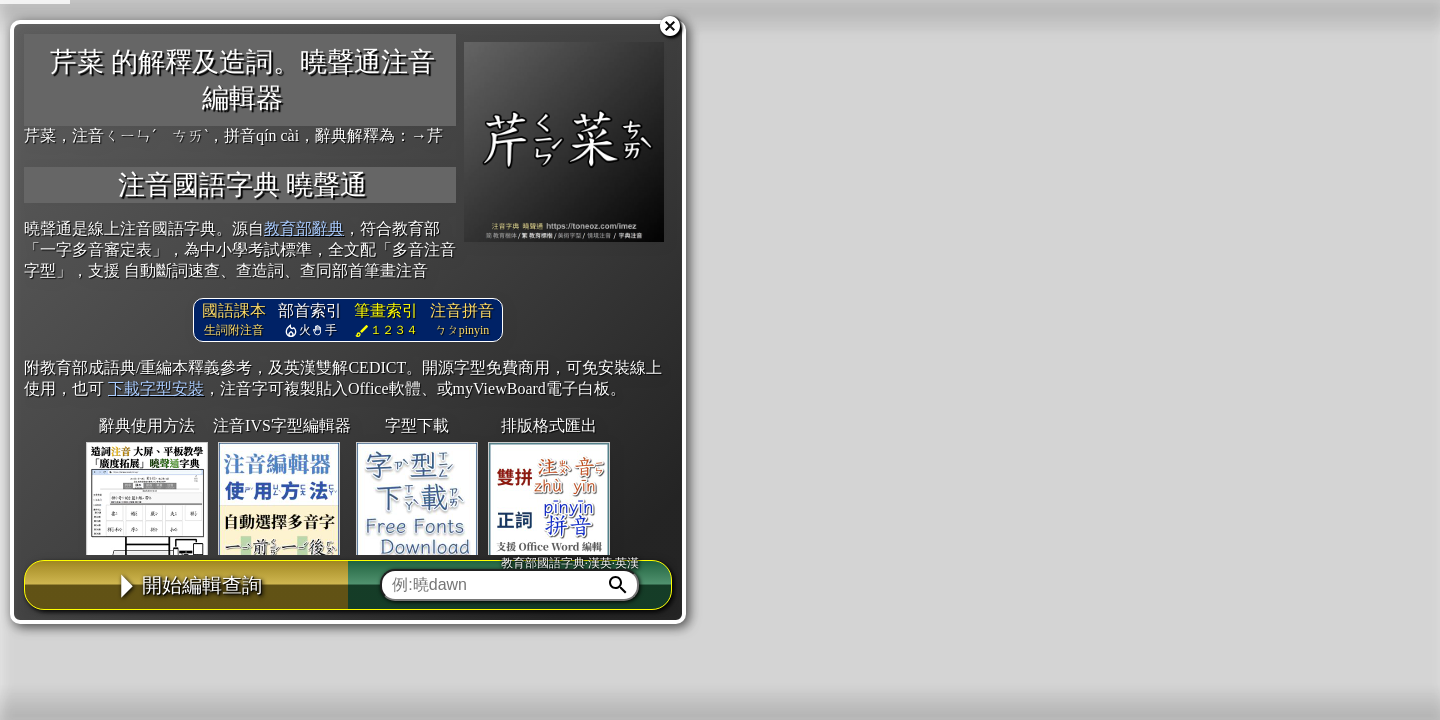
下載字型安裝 (156, 388)
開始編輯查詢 (187, 585)
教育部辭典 (304, 228)
